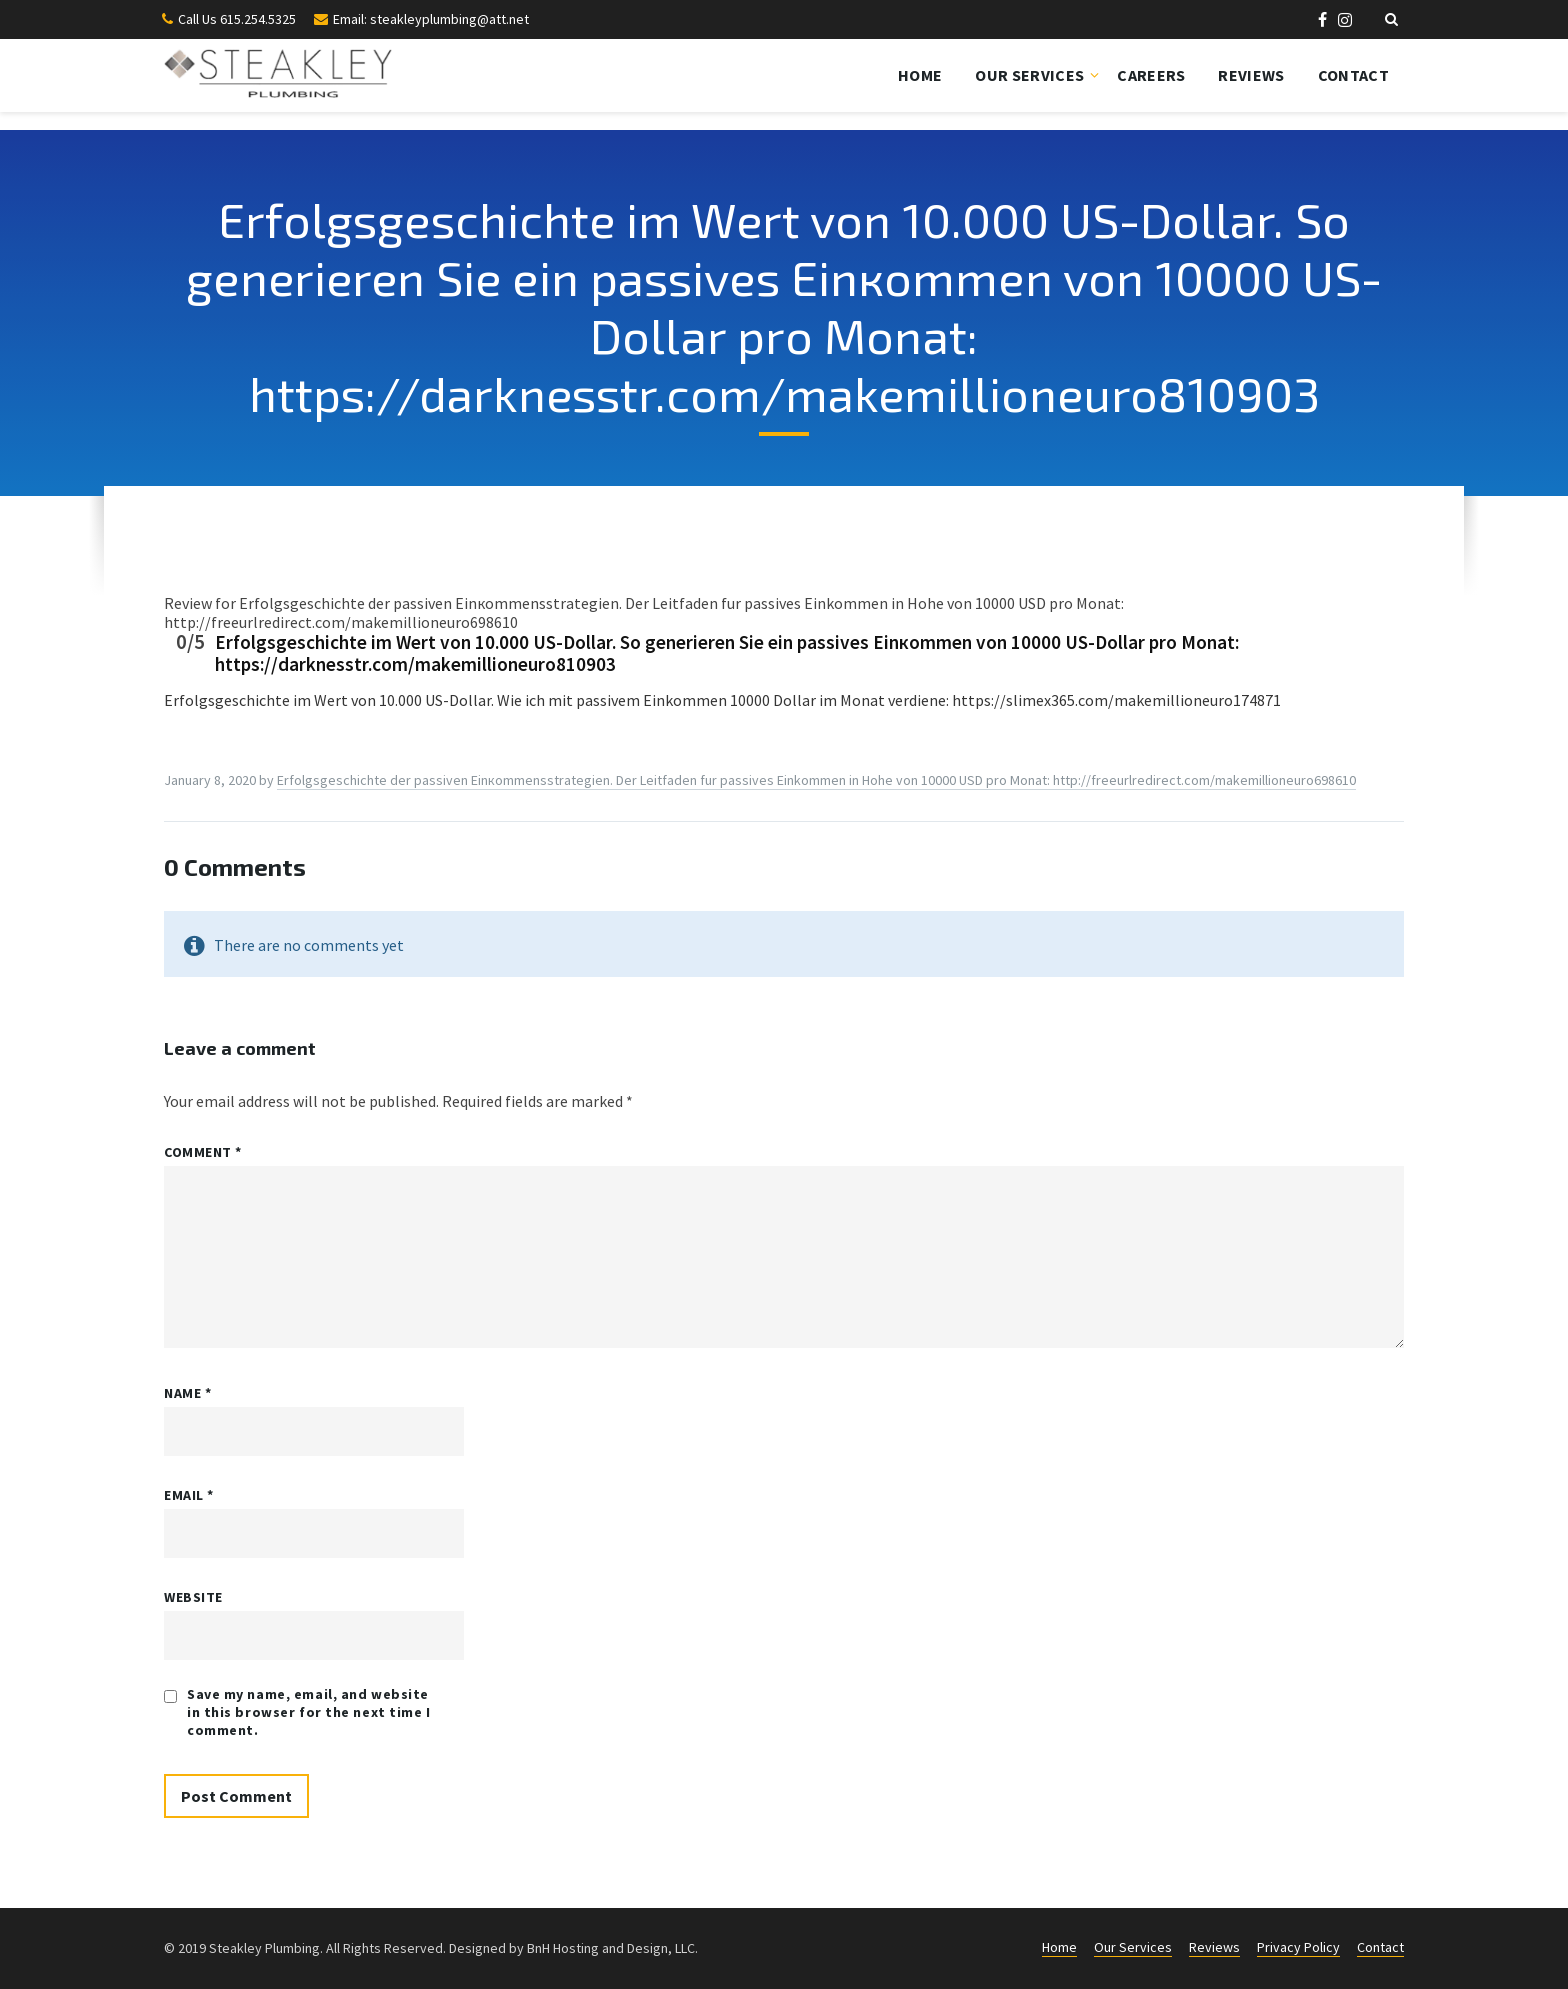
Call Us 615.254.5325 (237, 19)
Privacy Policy (1298, 1947)
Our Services (1029, 75)
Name (187, 1393)
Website (193, 1597)
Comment (203, 1152)
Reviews (1251, 75)
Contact (1353, 75)
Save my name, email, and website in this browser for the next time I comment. (309, 1712)
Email (189, 1495)
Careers (1151, 75)
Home (920, 75)
